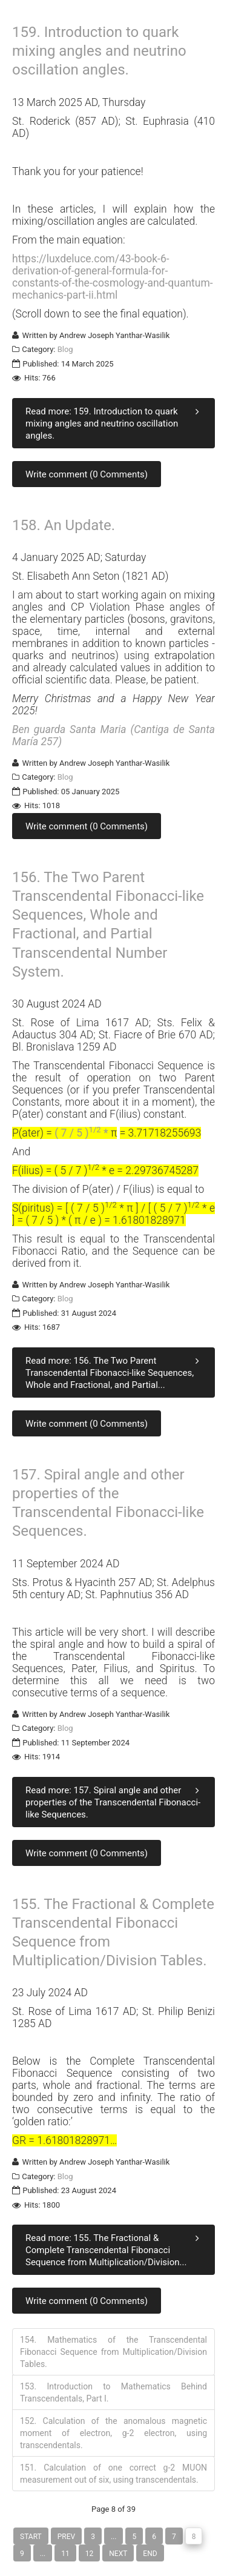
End (150, 2553)
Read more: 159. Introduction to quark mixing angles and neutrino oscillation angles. (114, 423)
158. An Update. (63, 525)
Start (31, 2536)
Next (118, 2553)
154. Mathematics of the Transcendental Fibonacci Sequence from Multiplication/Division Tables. (113, 2352)
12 (89, 2553)
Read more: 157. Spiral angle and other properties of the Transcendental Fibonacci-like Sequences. (114, 1802)
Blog (65, 349)
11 (65, 2553)
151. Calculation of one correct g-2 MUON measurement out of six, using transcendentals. (113, 2474)
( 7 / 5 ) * (82, 1133)
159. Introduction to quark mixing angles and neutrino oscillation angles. (99, 51)
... (114, 2536)
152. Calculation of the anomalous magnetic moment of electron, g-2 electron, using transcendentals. (113, 2433)
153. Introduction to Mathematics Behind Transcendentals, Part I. (113, 2392)
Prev (66, 2536)
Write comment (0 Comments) (86, 474)
